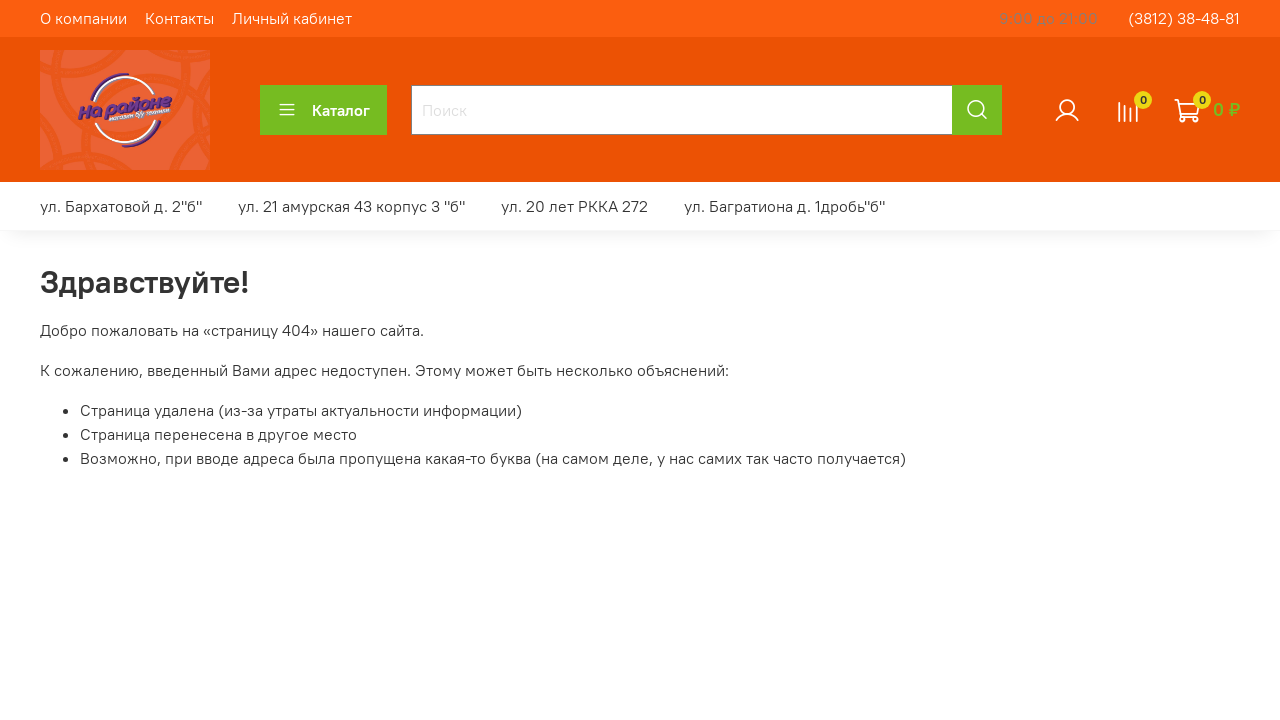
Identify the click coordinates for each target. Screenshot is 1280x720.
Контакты (179, 18)
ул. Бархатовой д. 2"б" (121, 206)
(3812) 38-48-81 (1184, 18)
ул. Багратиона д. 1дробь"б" (784, 206)
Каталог (323, 110)
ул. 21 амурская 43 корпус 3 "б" (351, 206)
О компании (83, 18)
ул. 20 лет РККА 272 (574, 206)
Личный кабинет (292, 18)
